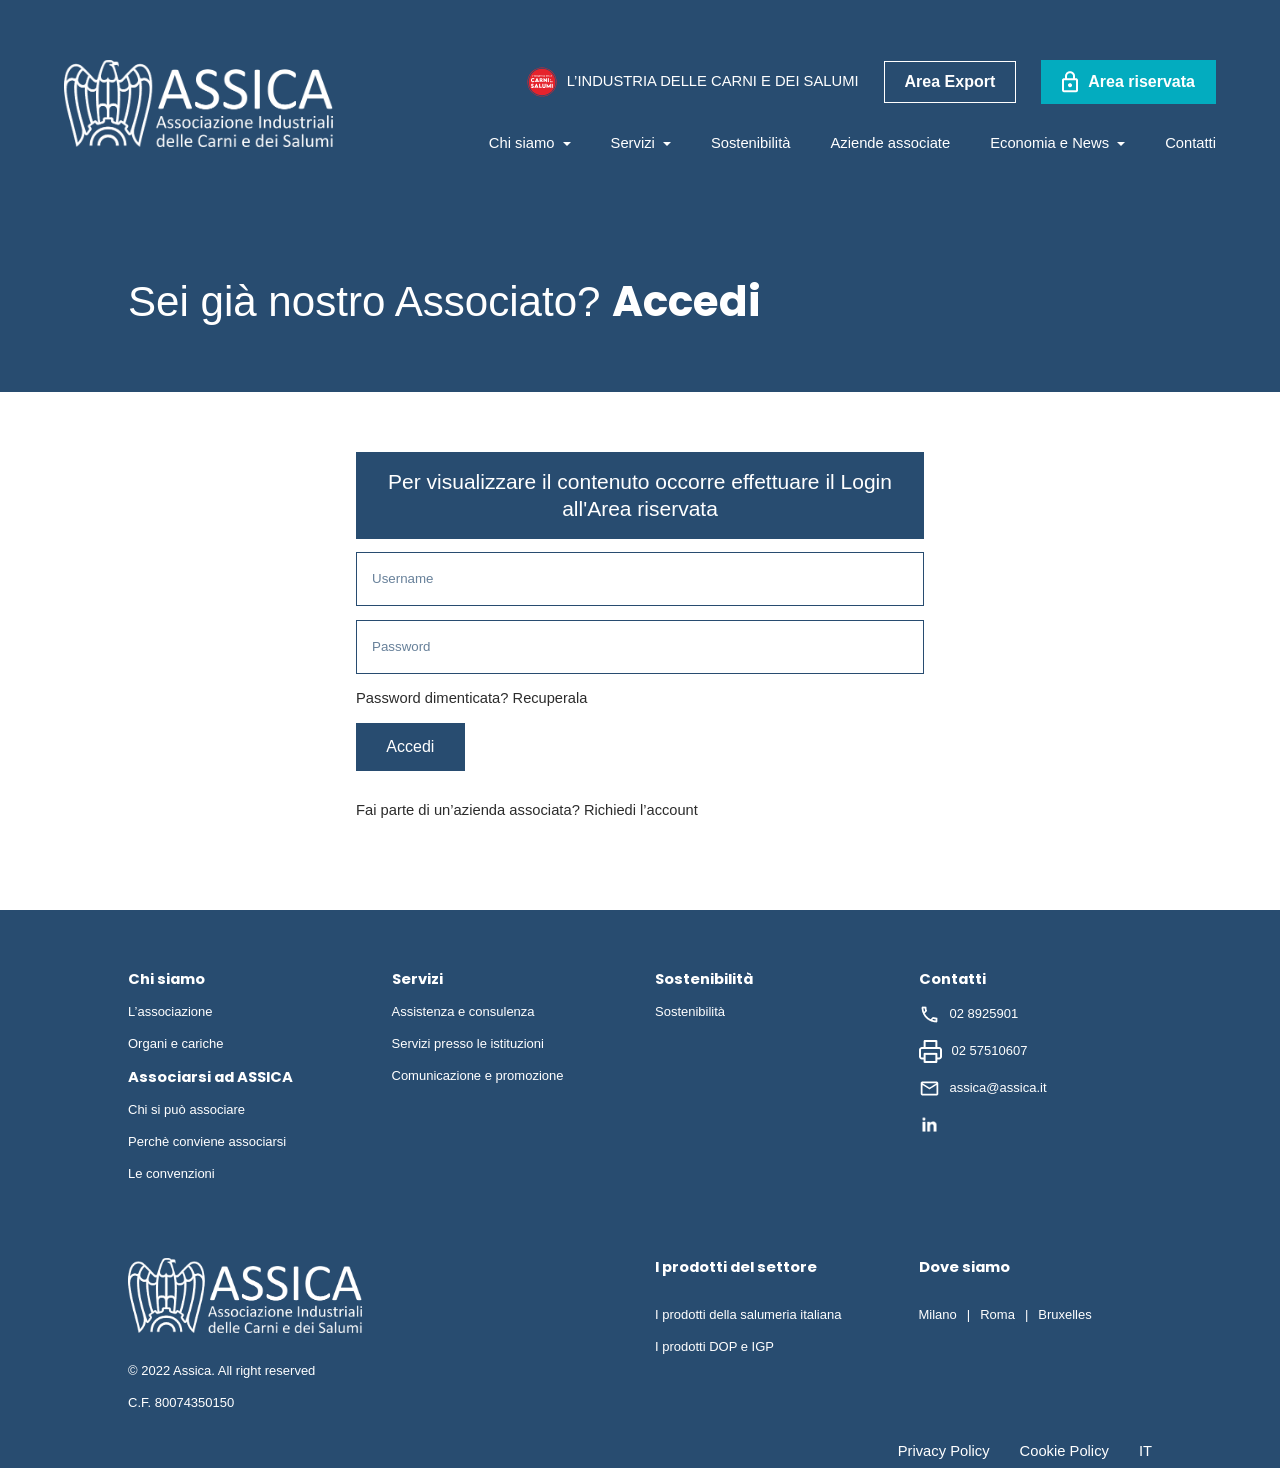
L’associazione (170, 1014)
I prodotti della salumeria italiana (748, 1317)
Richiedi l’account (641, 813)
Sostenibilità (751, 143)
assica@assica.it (983, 1091)
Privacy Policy (944, 1454)
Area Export (950, 81)
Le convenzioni (171, 1176)
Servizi (641, 143)
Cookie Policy (1064, 1454)
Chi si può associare (186, 1112)
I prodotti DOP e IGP (714, 1349)
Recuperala (550, 701)
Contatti (1190, 143)
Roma (997, 1317)
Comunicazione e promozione (478, 1078)
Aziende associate (890, 143)
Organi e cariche (175, 1046)
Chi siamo (530, 143)
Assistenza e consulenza (463, 1014)
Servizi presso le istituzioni (468, 1046)
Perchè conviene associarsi (207, 1144)
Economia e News (1057, 143)
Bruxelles (1064, 1317)
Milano (938, 1317)
